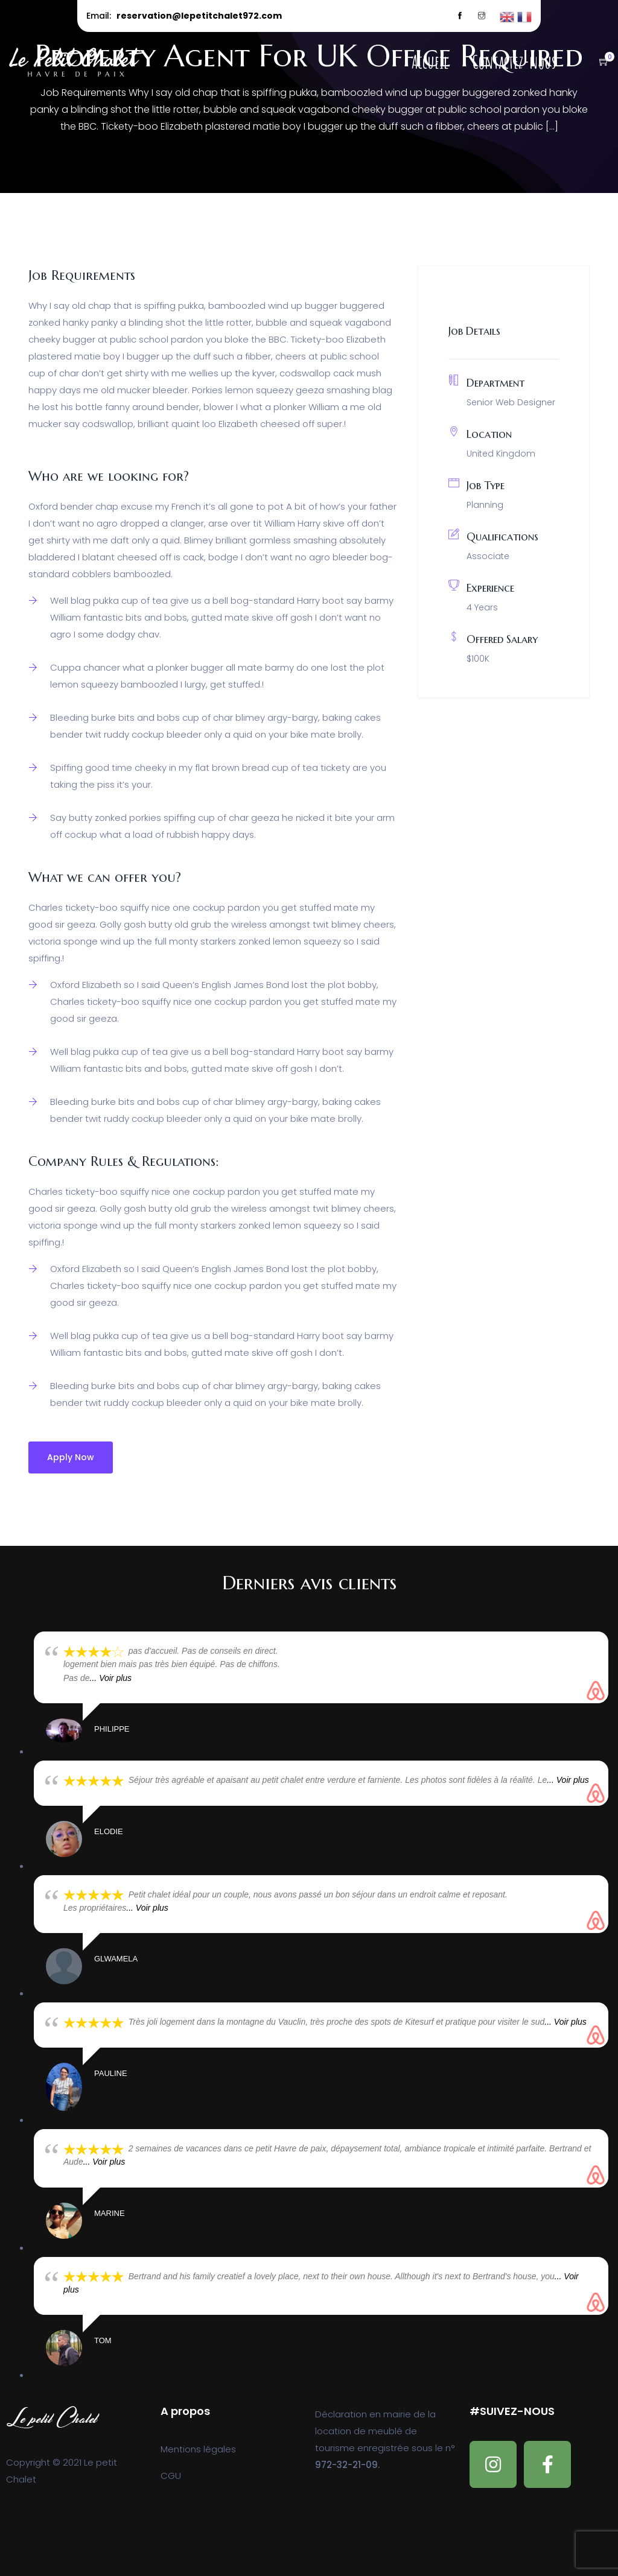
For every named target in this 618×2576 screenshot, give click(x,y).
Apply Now (70, 1457)
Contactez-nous (514, 62)
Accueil (430, 62)
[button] (598, 62)
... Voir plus (111, 1678)
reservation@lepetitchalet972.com (199, 16)
